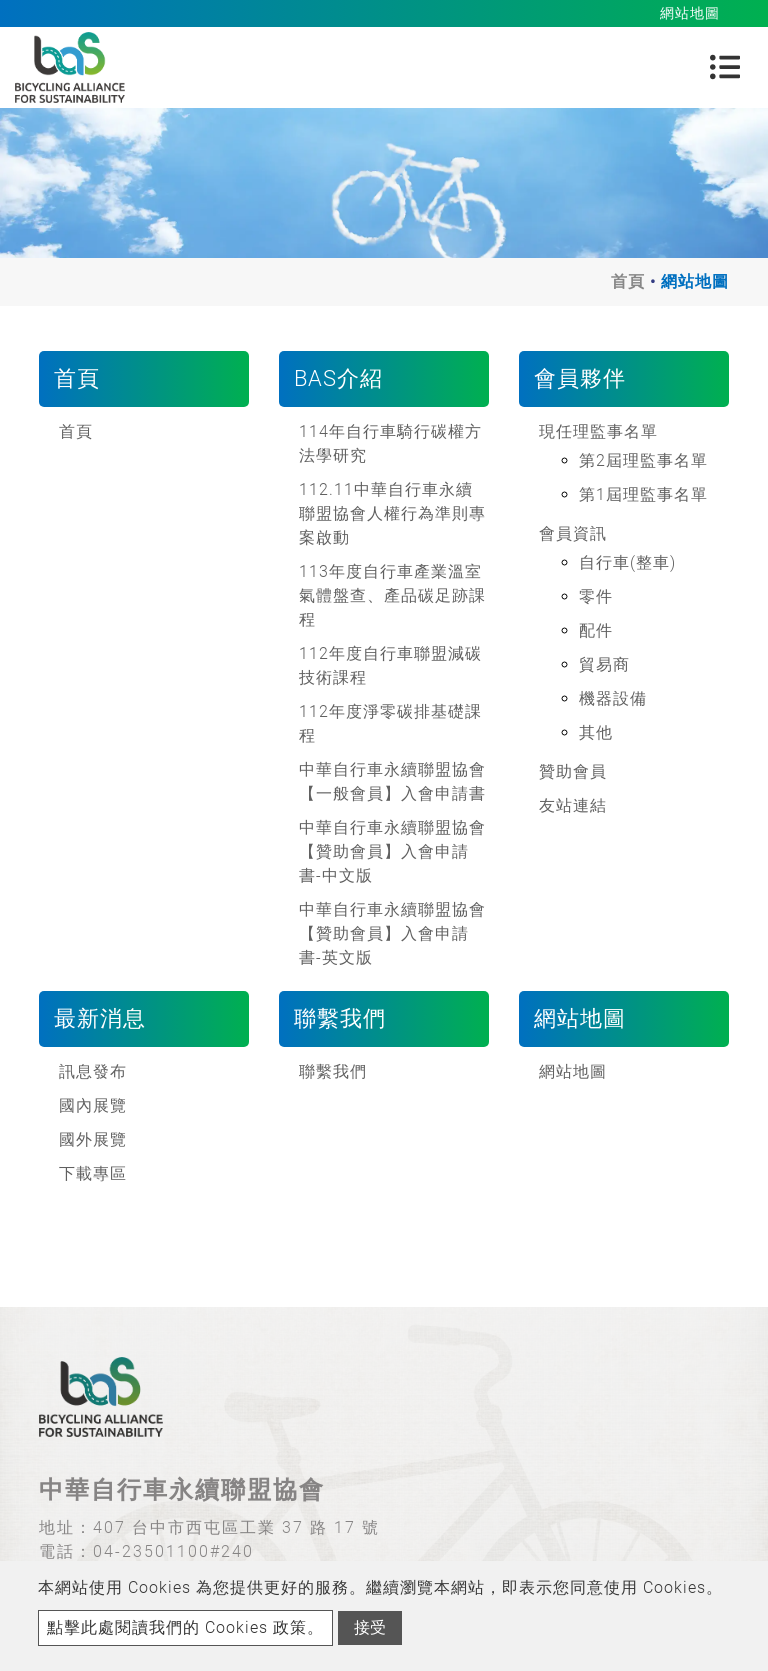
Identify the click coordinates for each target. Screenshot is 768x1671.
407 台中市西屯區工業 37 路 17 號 (236, 1527)
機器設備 (613, 698)
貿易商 (604, 664)
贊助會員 (573, 771)
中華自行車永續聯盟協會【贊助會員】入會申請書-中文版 (392, 851)
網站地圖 (573, 1071)
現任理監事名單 (598, 431)
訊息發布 (93, 1071)
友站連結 (573, 805)
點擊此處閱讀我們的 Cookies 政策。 (185, 1627)
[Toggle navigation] (725, 67)
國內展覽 (93, 1105)
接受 (370, 1627)
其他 (596, 732)
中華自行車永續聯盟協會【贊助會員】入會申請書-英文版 (392, 933)
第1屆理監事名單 (643, 494)
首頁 (628, 281)
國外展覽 (93, 1139)
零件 (596, 596)
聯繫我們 (333, 1071)
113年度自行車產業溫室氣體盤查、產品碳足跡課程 (392, 595)
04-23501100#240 (173, 1551)
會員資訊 (573, 533)
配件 (596, 630)
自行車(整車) (627, 562)
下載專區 (93, 1173)
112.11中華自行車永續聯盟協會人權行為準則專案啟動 (392, 513)
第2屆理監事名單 (643, 460)
